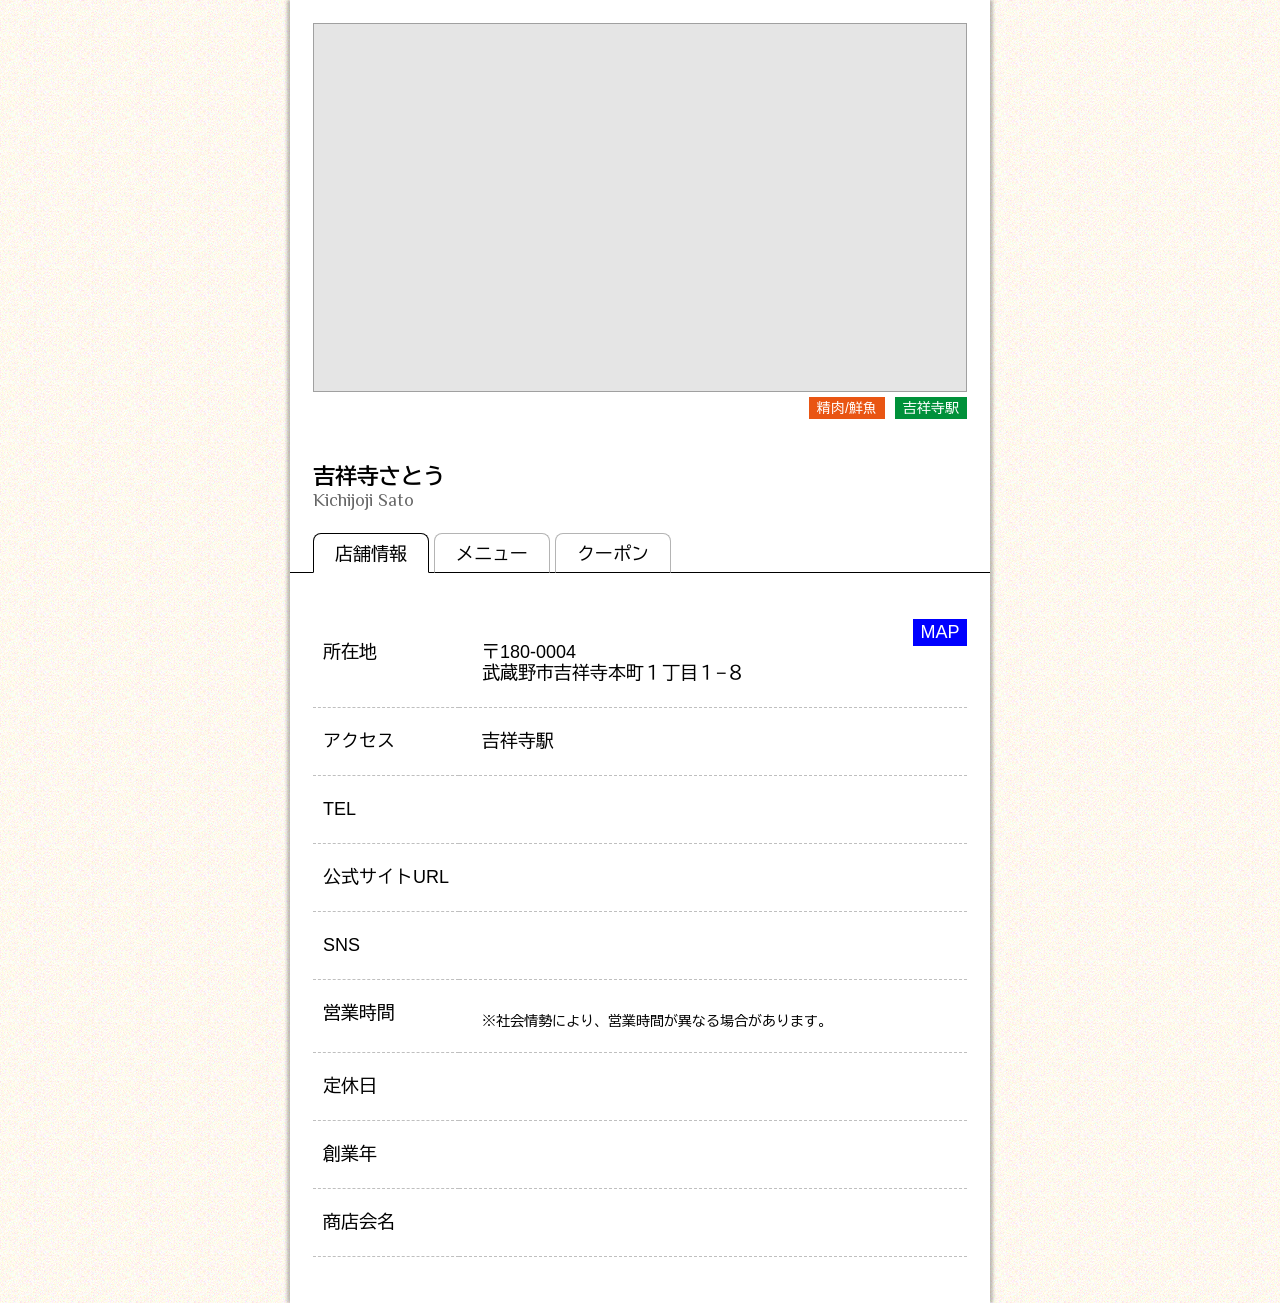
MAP (939, 632)
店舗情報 (371, 554)
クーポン (613, 554)
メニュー (492, 554)
